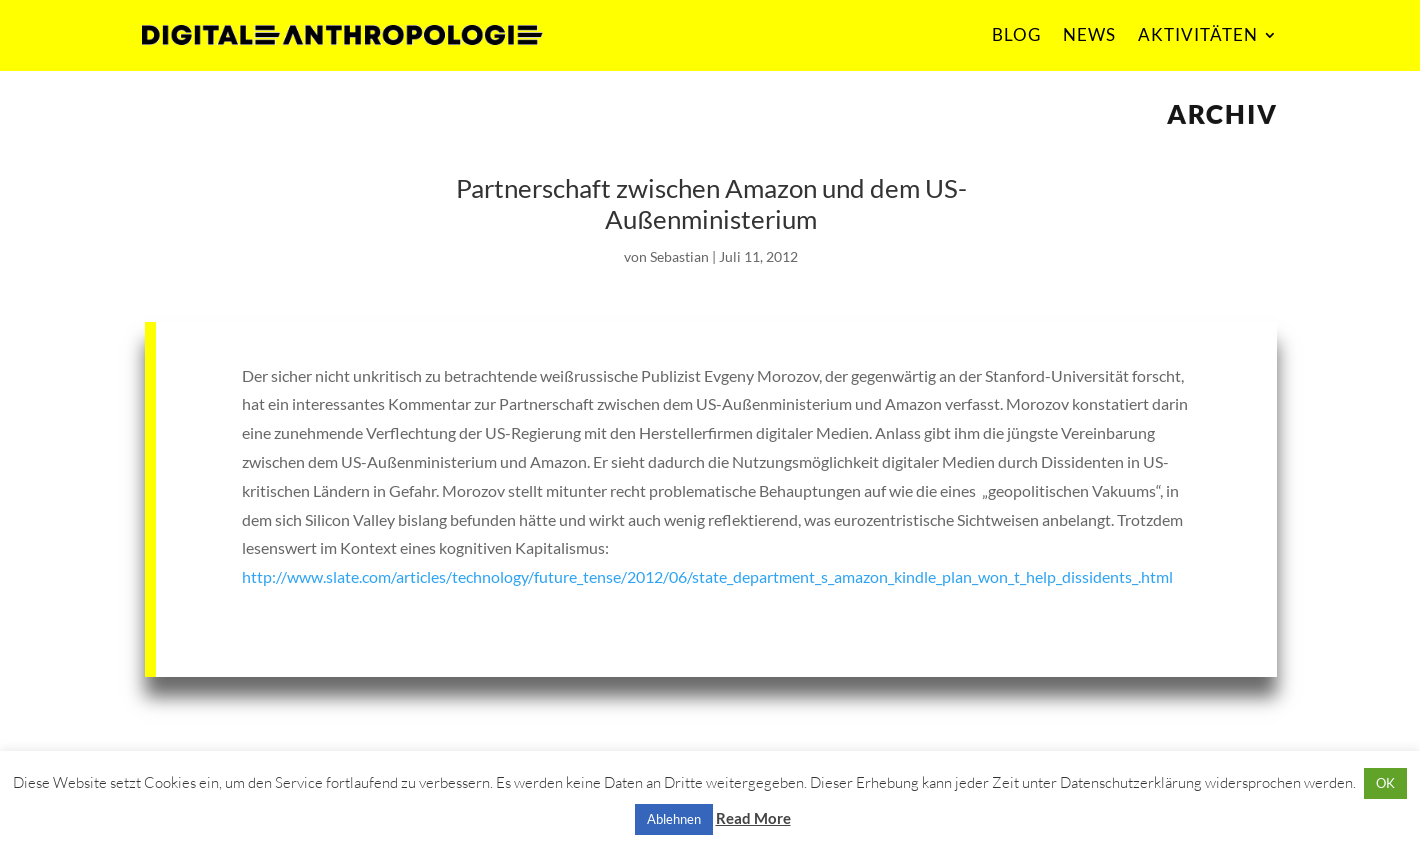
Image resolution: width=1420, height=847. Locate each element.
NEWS (1089, 34)
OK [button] (1385, 783)
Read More (753, 818)
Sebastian (679, 256)
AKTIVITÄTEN (1198, 34)
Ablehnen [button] (674, 819)
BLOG (1016, 34)
